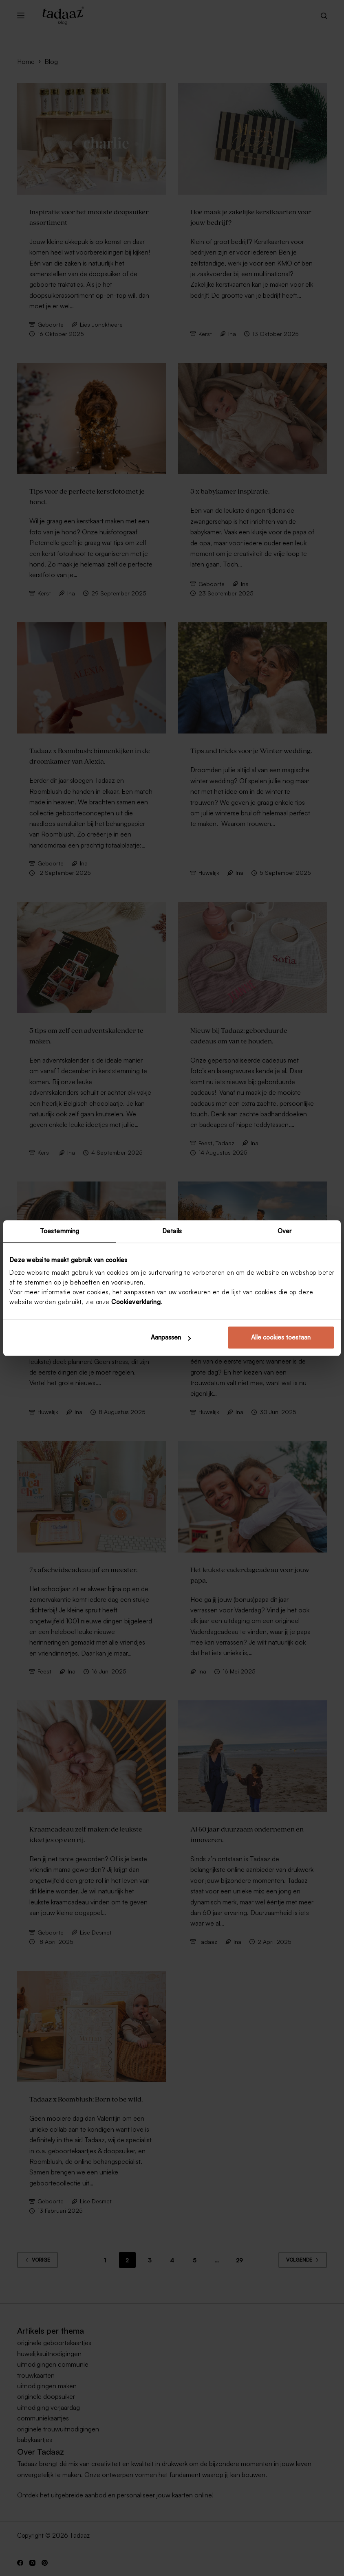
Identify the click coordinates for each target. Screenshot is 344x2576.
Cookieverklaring (136, 1302)
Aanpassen (171, 1337)
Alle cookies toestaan (281, 1337)
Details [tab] (172, 1231)
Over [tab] (284, 1231)
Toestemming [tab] (59, 1231)
